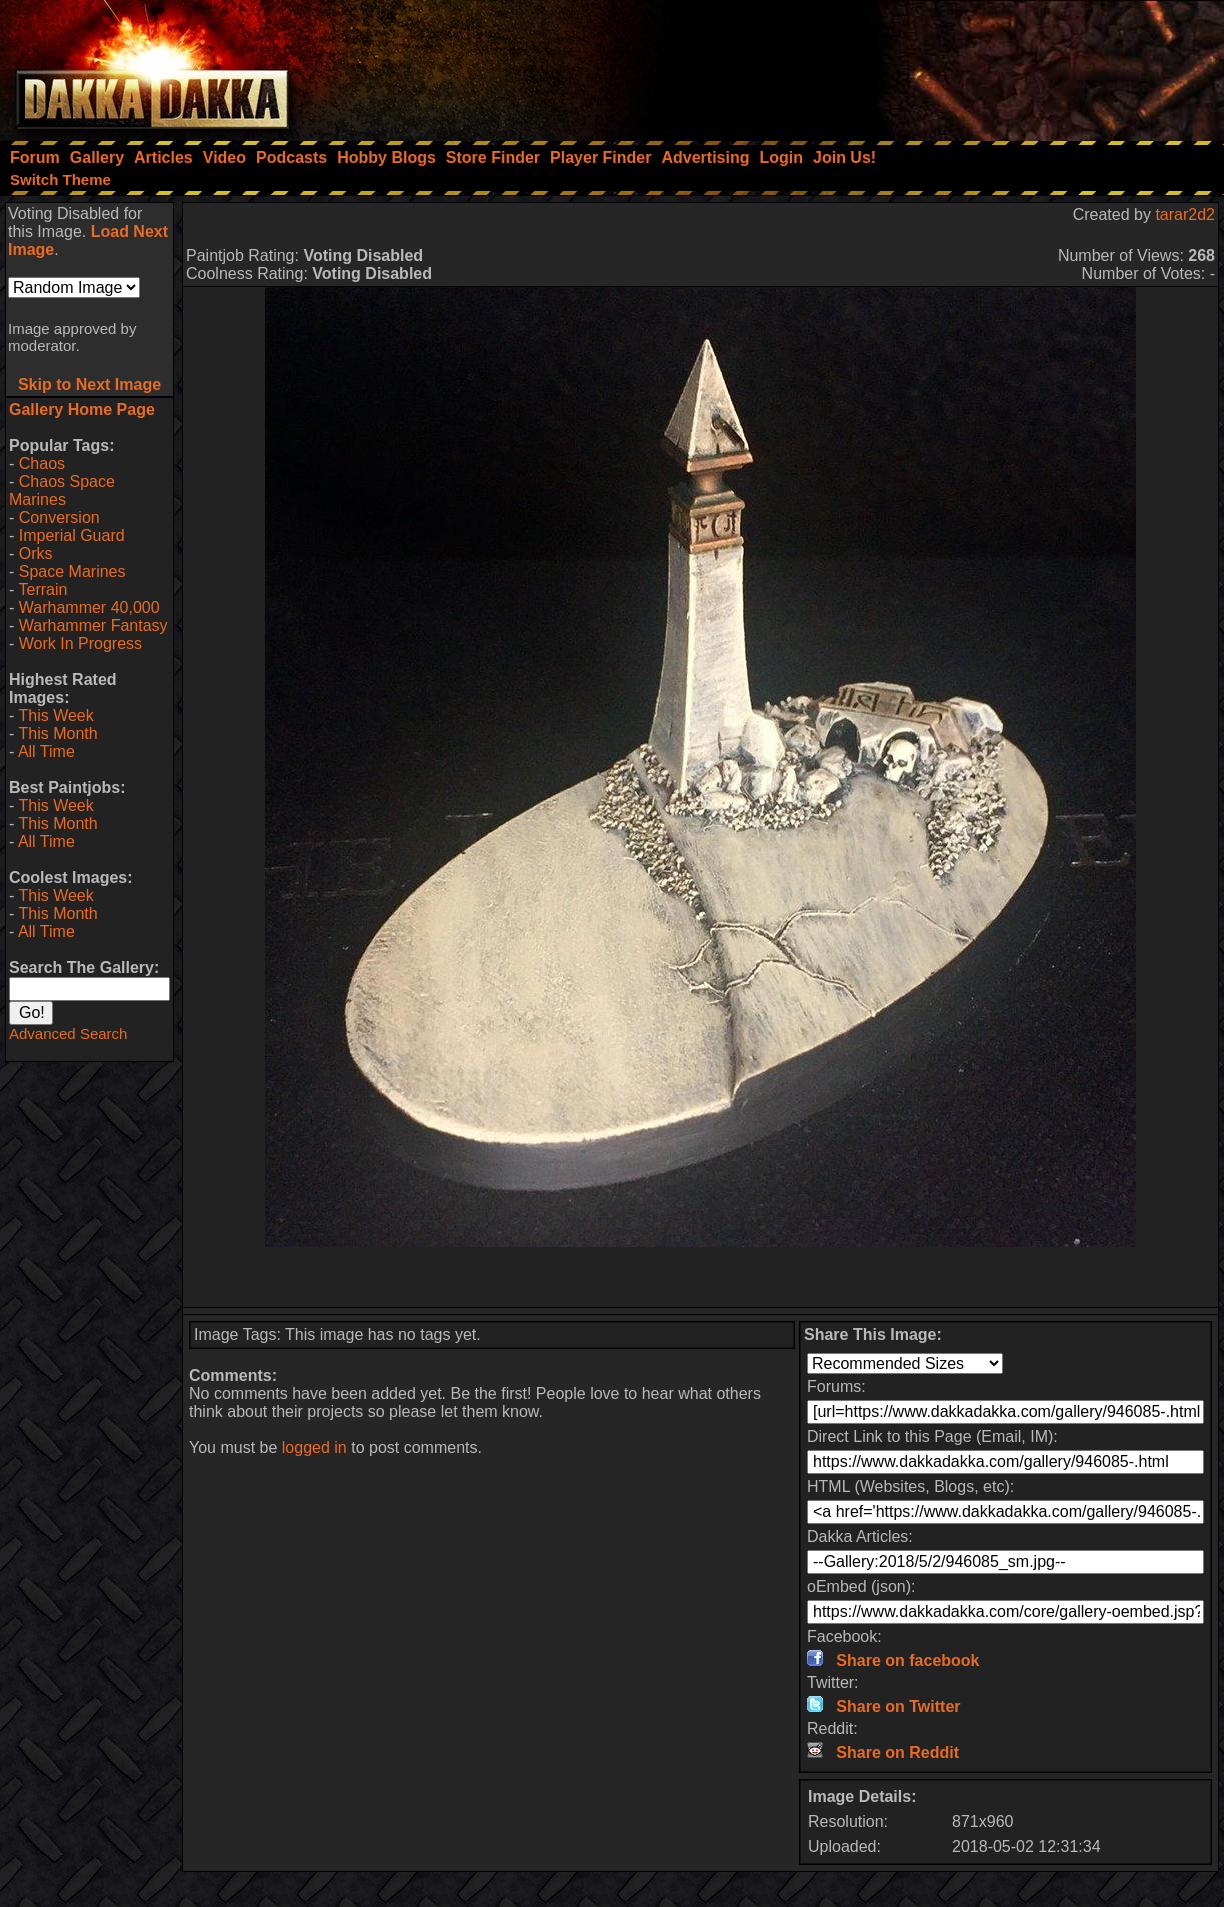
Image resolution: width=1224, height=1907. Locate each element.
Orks (36, 553)
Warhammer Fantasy (93, 625)
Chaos (42, 463)
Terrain (42, 589)
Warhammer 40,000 (89, 607)
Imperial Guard (72, 535)
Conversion (59, 517)
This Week (55, 715)
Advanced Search (68, 1033)
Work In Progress (80, 643)
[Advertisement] (955, 65)
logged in (314, 1447)
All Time (46, 751)
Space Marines (72, 571)
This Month (57, 733)
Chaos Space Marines (62, 490)
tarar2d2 (1185, 214)
